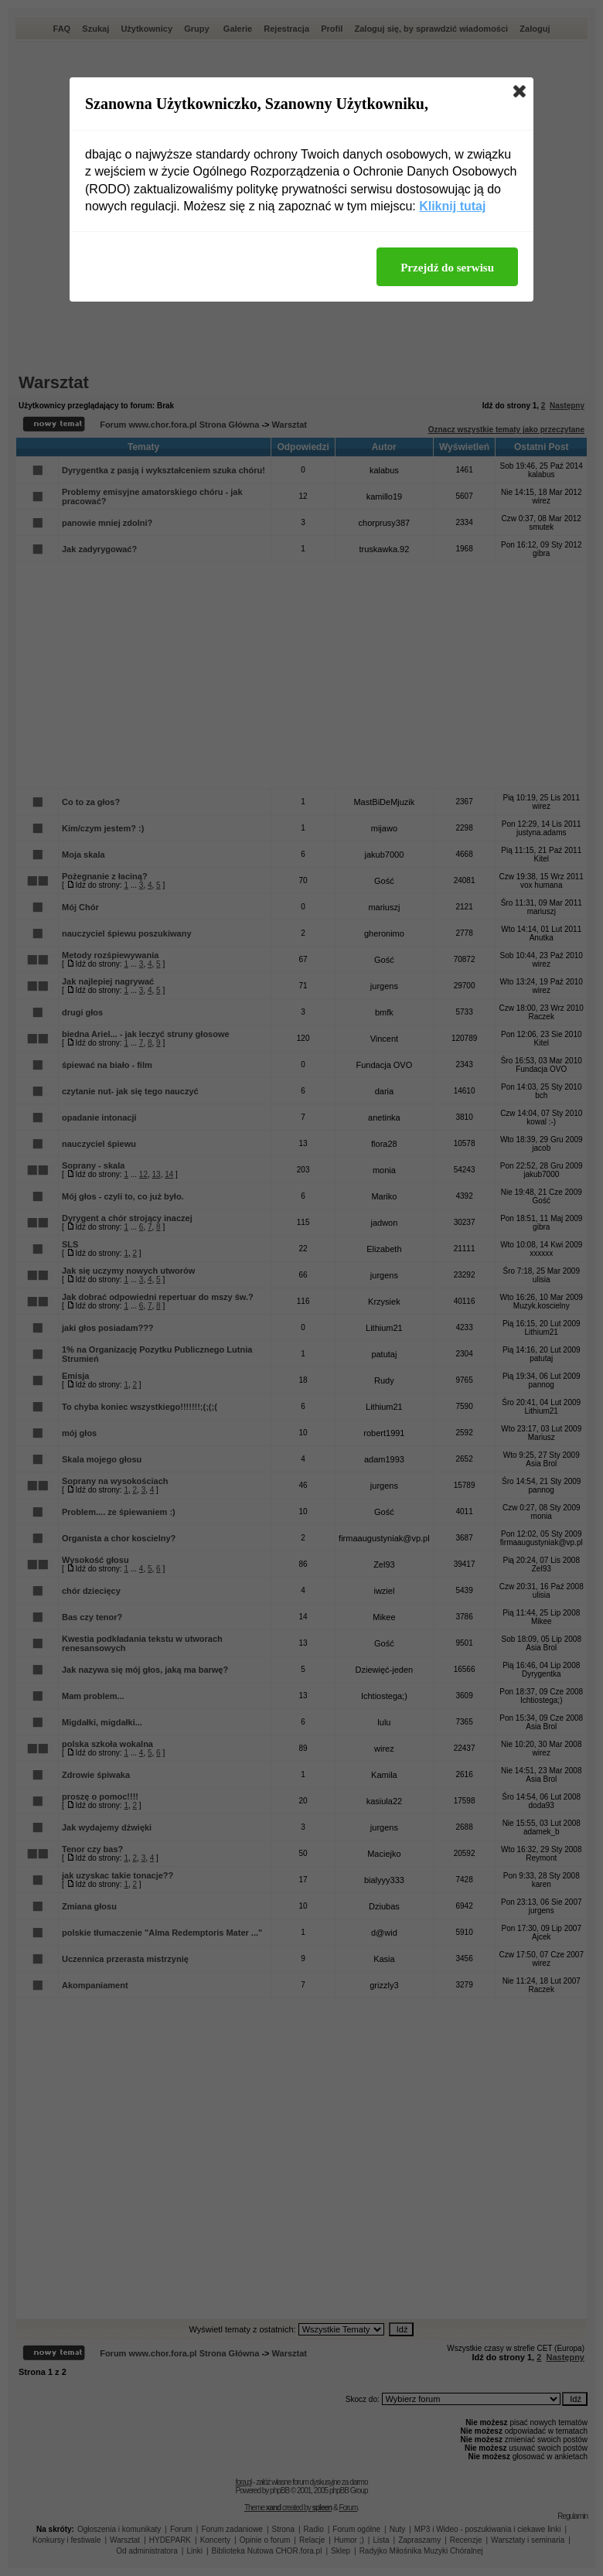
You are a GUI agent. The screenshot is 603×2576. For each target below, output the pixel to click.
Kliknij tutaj (452, 206)
